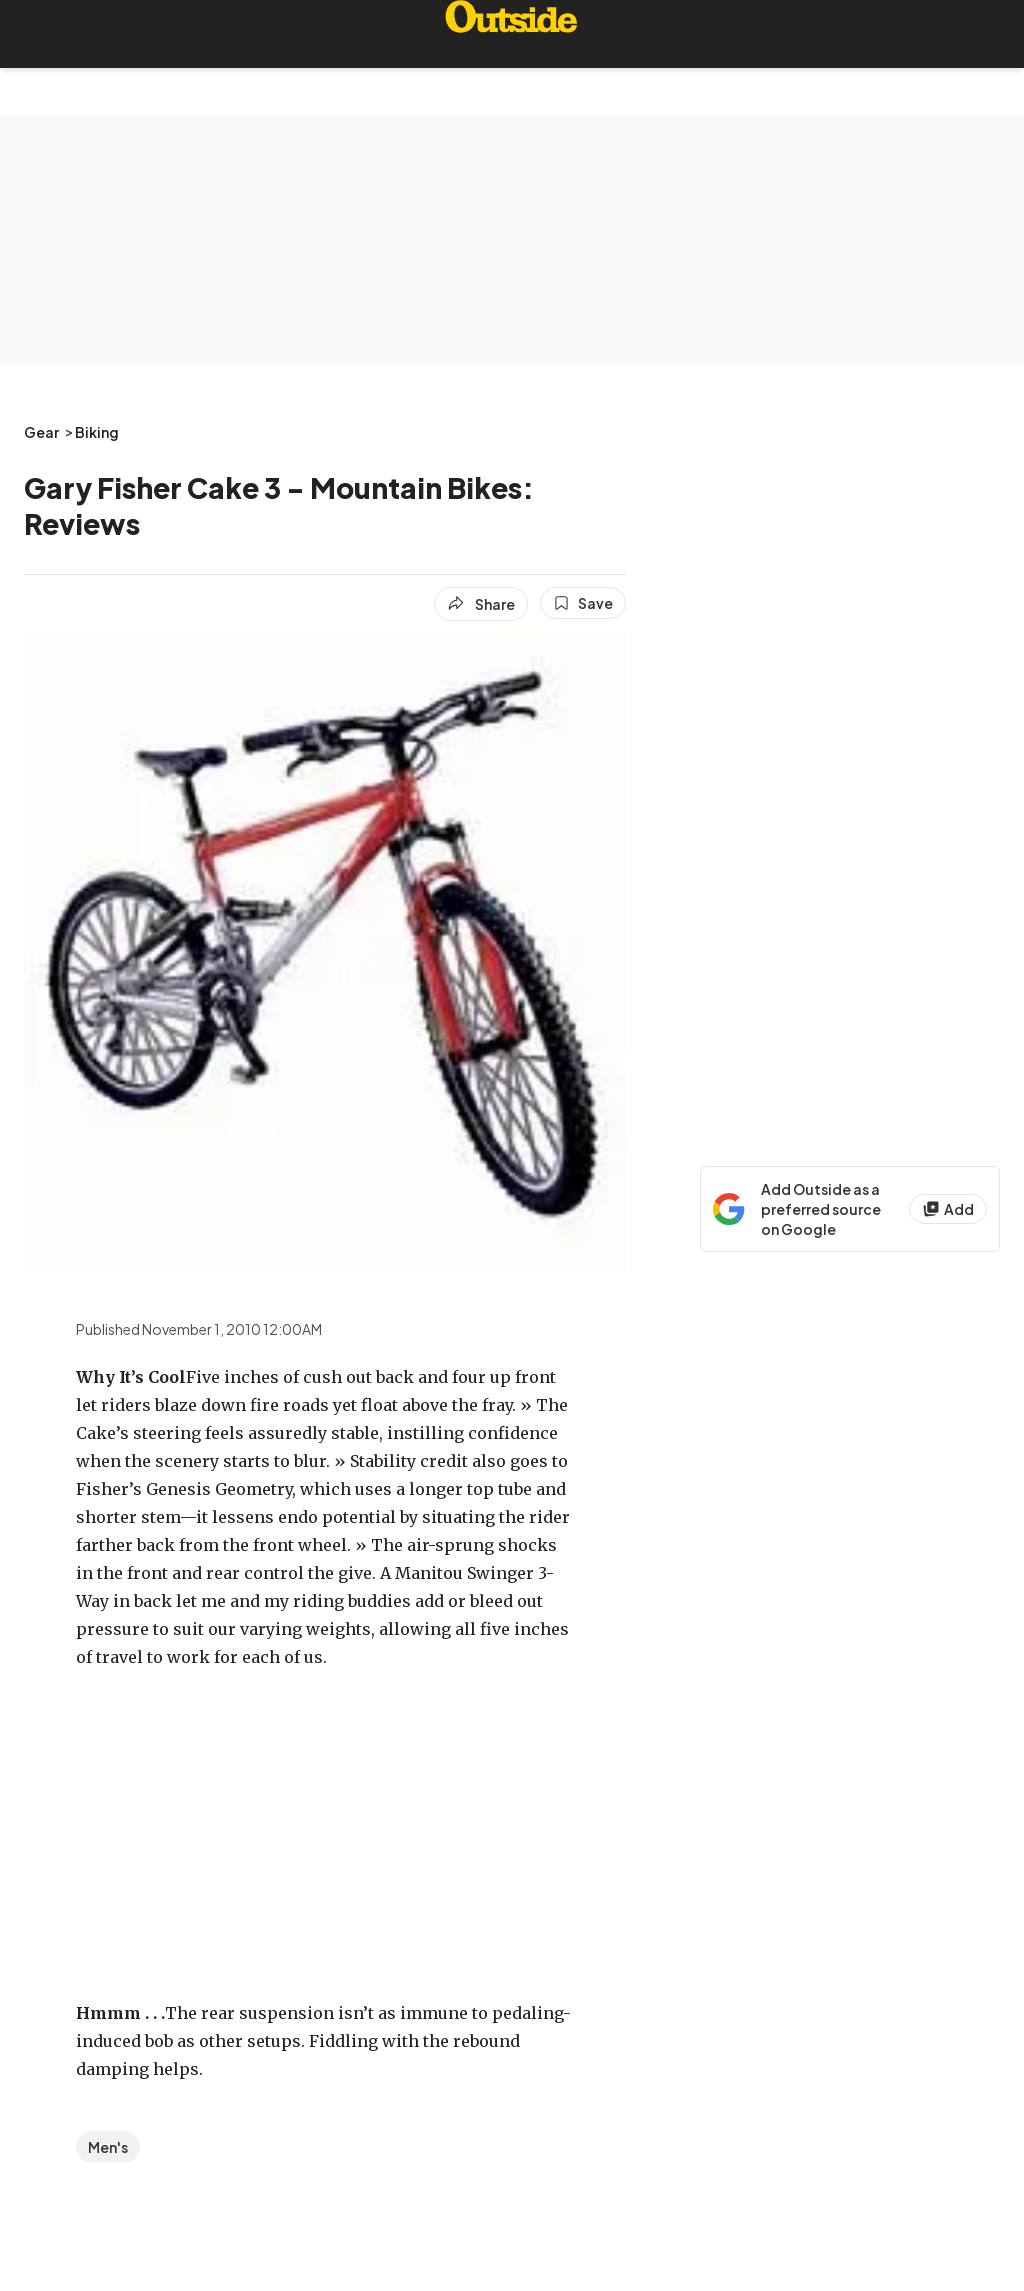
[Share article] (481, 604)
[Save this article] (583, 603)
